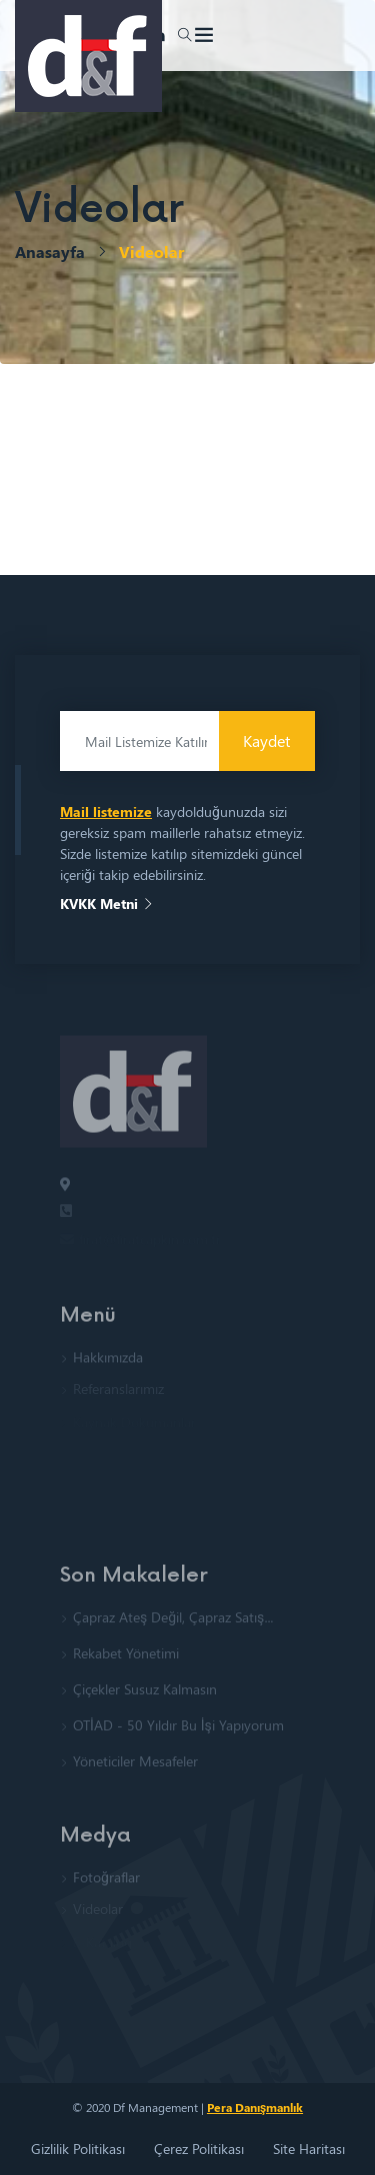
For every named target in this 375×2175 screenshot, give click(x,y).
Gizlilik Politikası (78, 2148)
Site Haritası (309, 2148)
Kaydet (266, 740)
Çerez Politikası (199, 2148)
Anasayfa (50, 251)
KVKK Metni (107, 903)
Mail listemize (106, 811)
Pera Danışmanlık (255, 2107)
